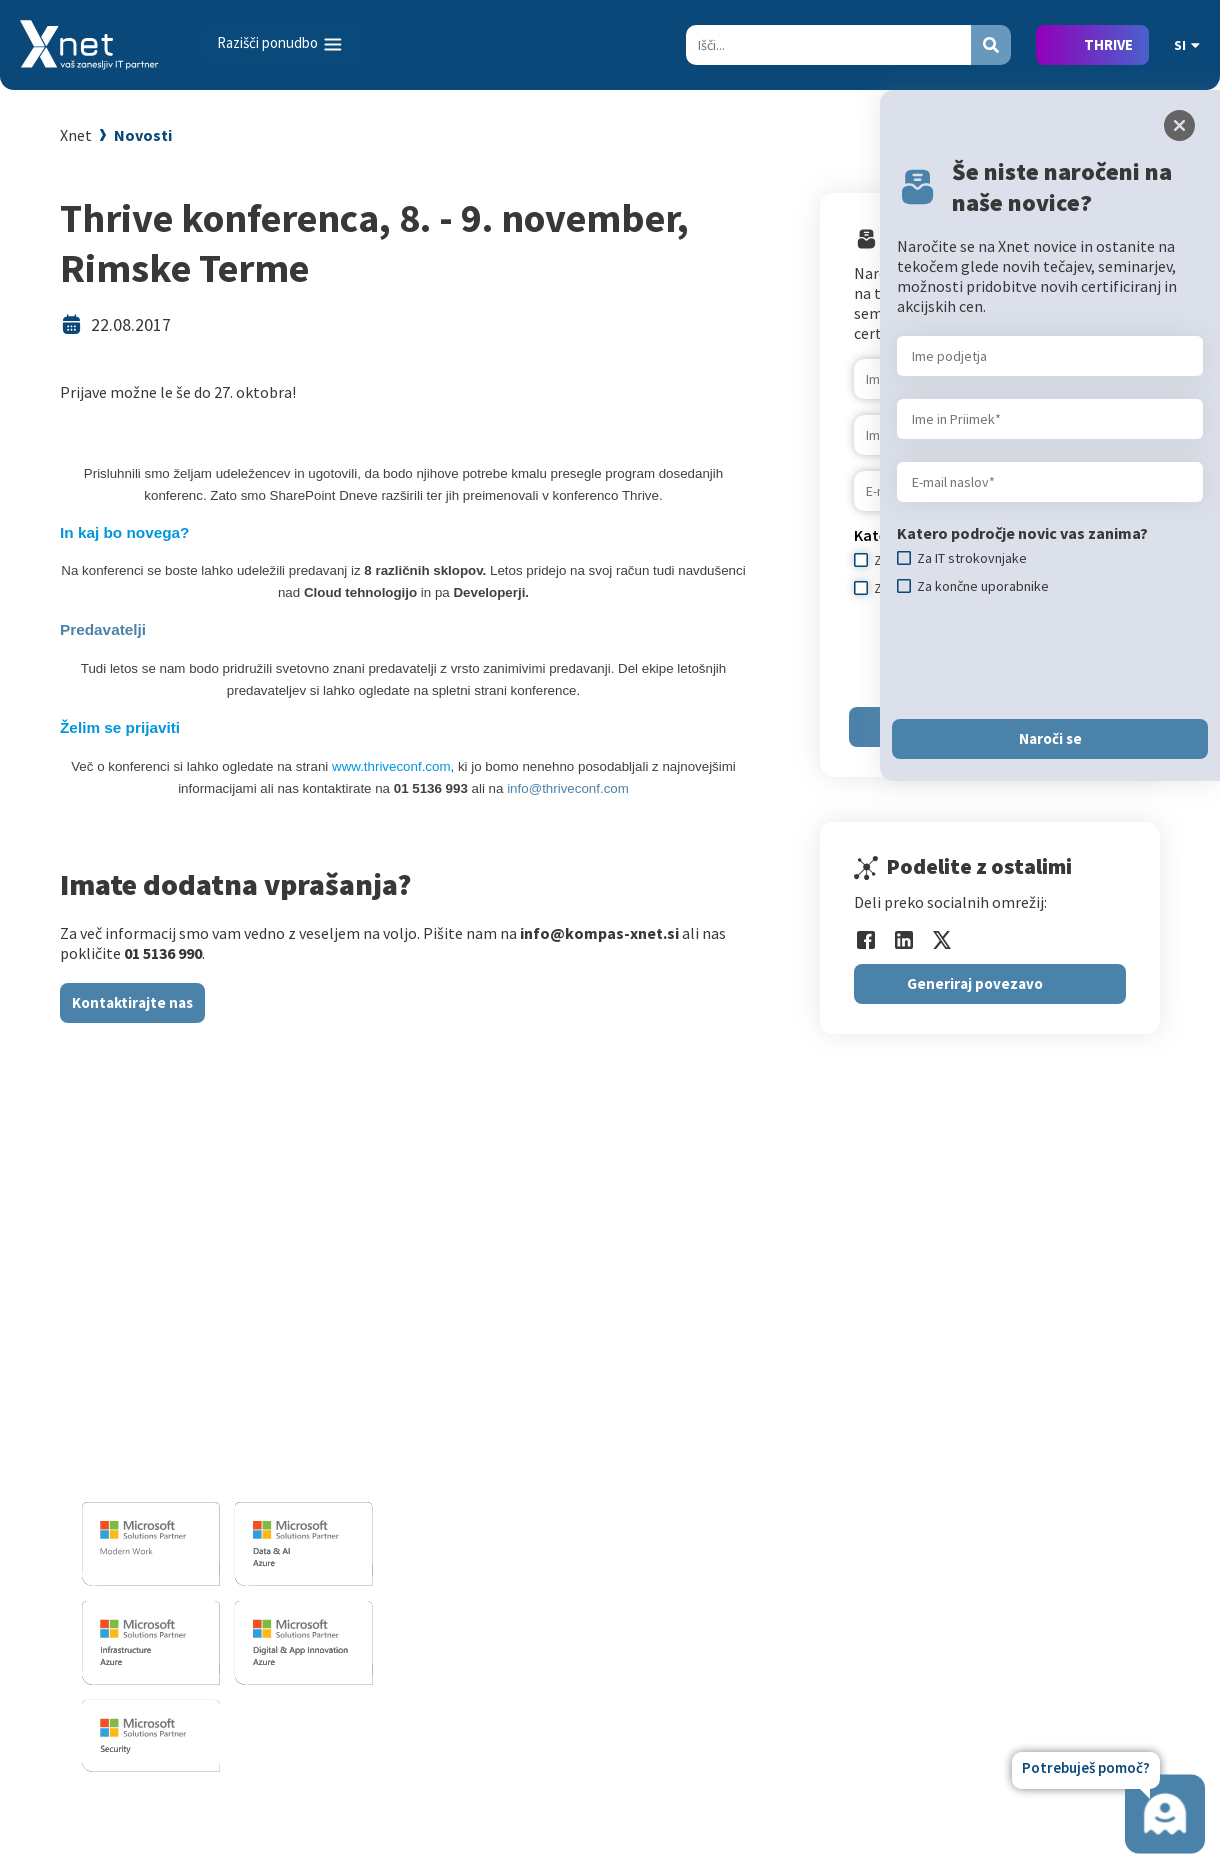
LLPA (1008, 1529)
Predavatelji (103, 629)
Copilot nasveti (773, 1636)
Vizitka (1014, 1355)
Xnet (76, 135)
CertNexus (756, 1578)
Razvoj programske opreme (545, 1355)
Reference (1026, 1442)
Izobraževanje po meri (797, 1413)
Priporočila (759, 1471)
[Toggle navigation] (281, 44)
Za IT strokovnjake (785, 1384)
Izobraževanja (777, 1322)
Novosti (143, 135)
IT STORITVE (488, 1322)
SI (1187, 45)
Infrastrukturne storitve (533, 1433)
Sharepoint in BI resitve (530, 1462)
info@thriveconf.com (568, 788)
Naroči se (1050, 738)
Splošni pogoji (770, 1500)
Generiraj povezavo (975, 983)
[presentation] (1049, 657)
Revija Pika (1028, 1558)
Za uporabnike (770, 1355)
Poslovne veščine (779, 1442)
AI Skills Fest (764, 1607)
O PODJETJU (1028, 1322)
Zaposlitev (1027, 1384)
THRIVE (1108, 44)
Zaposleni (1025, 1413)
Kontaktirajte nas (132, 1002)
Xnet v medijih (1039, 1500)
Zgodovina (1027, 1587)
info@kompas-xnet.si (191, 1469)
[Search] (828, 45)
